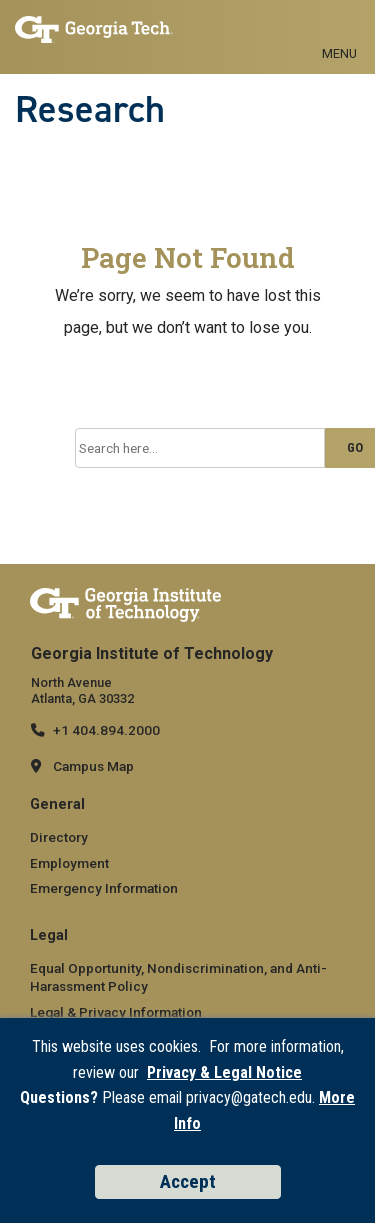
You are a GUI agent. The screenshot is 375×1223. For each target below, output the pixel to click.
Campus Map (93, 766)
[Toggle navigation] (339, 31)
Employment (69, 863)
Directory (59, 837)
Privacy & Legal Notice (224, 1072)
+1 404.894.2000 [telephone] (106, 730)
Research (90, 109)
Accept (188, 1181)
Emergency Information (104, 888)
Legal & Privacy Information (116, 1012)
